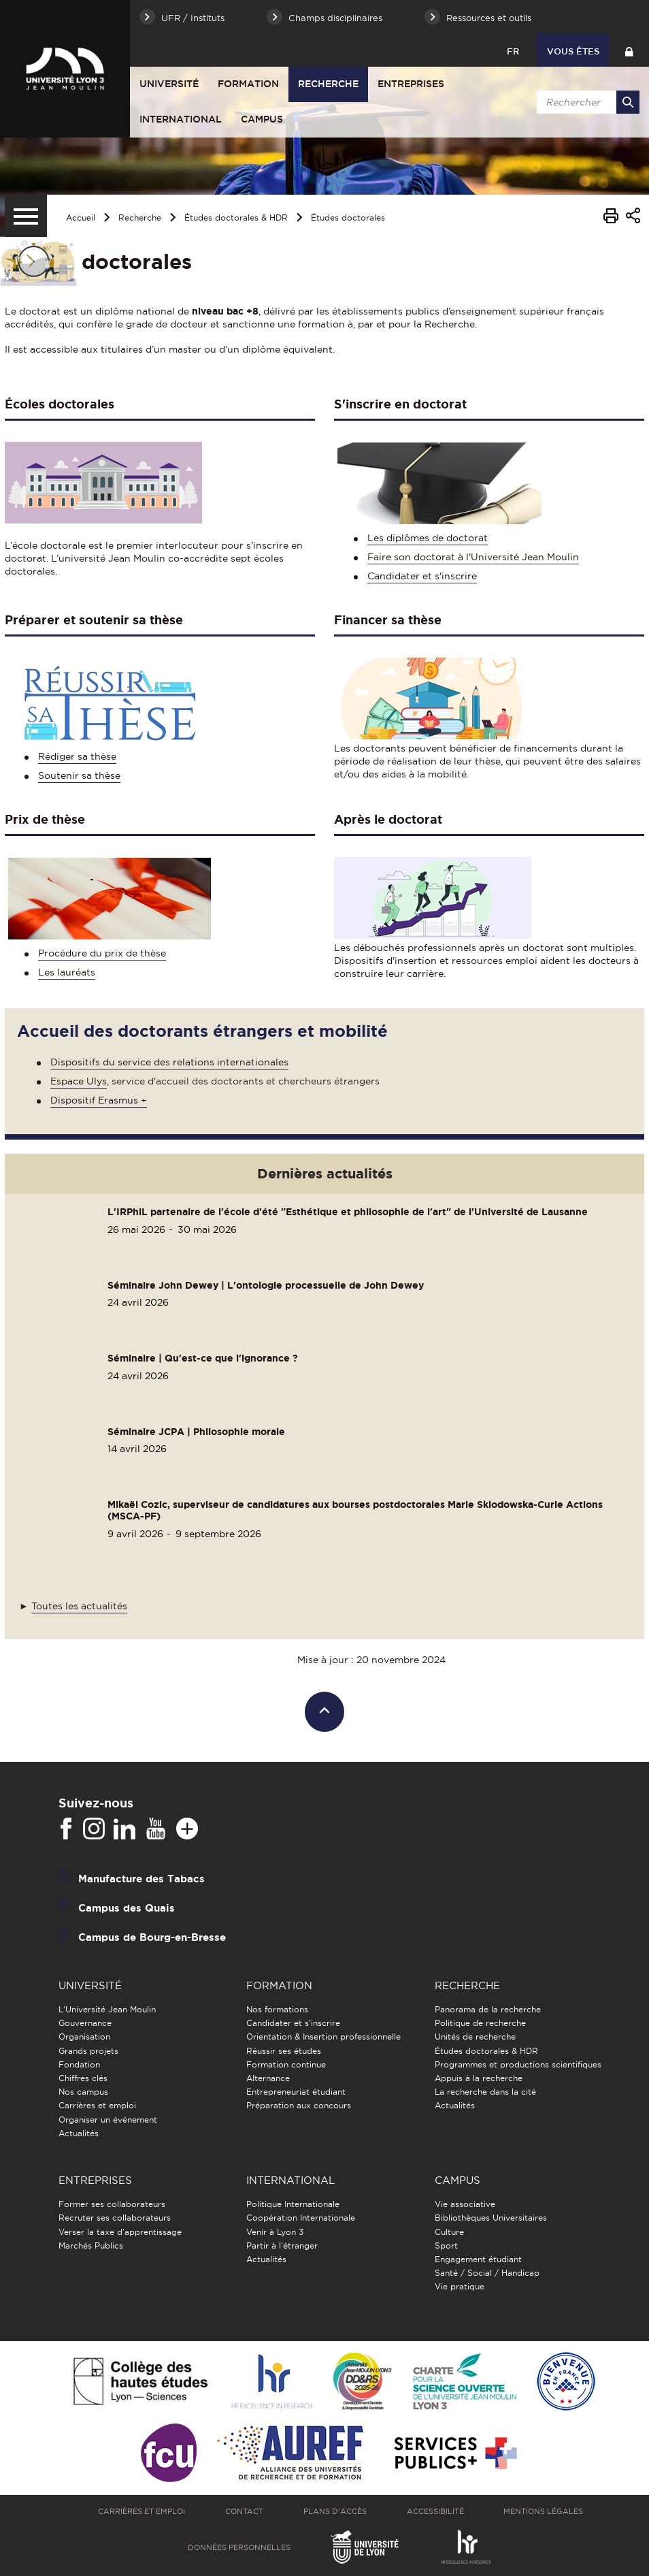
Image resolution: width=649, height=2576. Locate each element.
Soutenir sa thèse (79, 775)
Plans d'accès (335, 2511)
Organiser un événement (108, 2119)
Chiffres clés (83, 2078)
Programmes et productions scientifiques (518, 2064)
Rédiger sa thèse (77, 756)
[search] (586, 102)
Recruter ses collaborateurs (115, 2217)
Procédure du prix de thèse (102, 953)
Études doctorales (348, 217)
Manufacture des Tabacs (141, 1878)
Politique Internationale (292, 2204)
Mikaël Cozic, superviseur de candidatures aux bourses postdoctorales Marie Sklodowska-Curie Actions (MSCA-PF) (355, 1510)
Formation (248, 83)
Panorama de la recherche (488, 2009)
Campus (262, 119)
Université (169, 83)
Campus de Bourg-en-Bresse (152, 1937)
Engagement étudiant (478, 2259)
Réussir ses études (283, 2050)
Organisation (84, 2036)
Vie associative (465, 2204)
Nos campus (83, 2091)
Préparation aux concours (298, 2105)
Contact (244, 2511)
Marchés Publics (91, 2245)
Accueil (80, 217)
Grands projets (88, 2050)
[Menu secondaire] (26, 216)
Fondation (79, 2064)
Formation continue (286, 2064)
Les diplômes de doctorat (427, 537)
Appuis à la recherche (478, 2078)
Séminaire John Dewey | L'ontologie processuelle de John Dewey (265, 1285)
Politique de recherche (480, 2022)
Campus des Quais (126, 1908)
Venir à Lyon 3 (274, 2231)
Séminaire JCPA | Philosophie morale (196, 1431)
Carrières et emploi (97, 2105)
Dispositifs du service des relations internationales (169, 1062)
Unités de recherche (475, 2036)
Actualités (79, 2133)
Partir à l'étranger (282, 2245)
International (180, 119)
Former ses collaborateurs (112, 2204)
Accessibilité (435, 2511)
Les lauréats (66, 972)
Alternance (268, 2078)
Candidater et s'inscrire (422, 575)
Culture (449, 2231)
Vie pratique (459, 2286)
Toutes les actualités (79, 1605)
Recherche (328, 83)
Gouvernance (85, 2022)
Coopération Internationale (300, 2217)
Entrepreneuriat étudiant (296, 2091)
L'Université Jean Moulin (107, 2009)
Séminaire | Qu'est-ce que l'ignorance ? (202, 1358)
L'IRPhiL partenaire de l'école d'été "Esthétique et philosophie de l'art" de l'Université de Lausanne (347, 1211)
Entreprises (411, 83)
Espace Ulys (78, 1081)
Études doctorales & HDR (236, 217)
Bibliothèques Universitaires (491, 2217)
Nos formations (277, 2009)
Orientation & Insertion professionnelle (323, 2036)
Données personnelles (239, 2547)
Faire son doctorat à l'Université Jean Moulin (473, 556)
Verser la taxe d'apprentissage (120, 2231)
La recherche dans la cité (485, 2091)
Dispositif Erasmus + (98, 1100)
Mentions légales (543, 2511)
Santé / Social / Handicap (487, 2272)
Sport (446, 2245)
